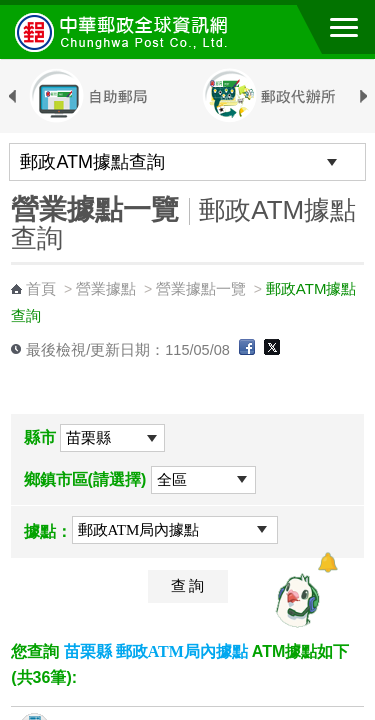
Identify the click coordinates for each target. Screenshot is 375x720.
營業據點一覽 (201, 288)
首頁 (41, 288)
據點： (48, 531)
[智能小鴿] (295, 600)
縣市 (40, 437)
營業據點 (106, 288)
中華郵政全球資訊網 (125, 32)
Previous (12, 97)
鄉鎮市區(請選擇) (85, 479)
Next (363, 97)
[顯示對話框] (327, 562)
